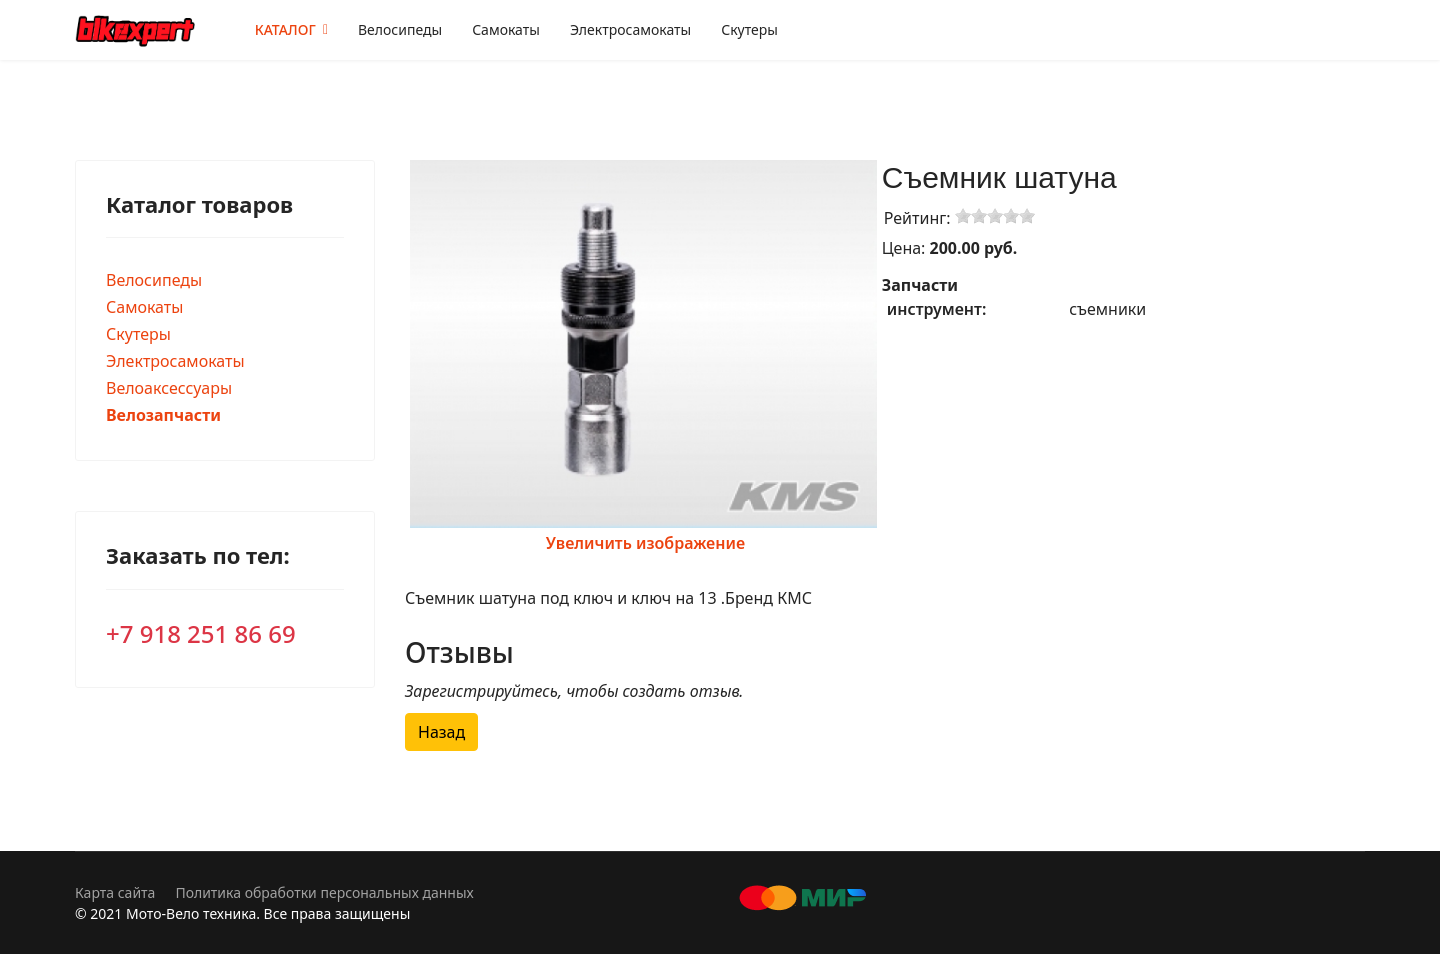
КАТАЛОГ (285, 29)
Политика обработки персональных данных (324, 892)
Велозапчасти (163, 415)
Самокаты (506, 29)
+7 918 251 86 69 (201, 633)
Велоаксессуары (169, 388)
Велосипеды (400, 29)
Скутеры (749, 29)
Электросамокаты (630, 29)
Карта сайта (115, 892)
